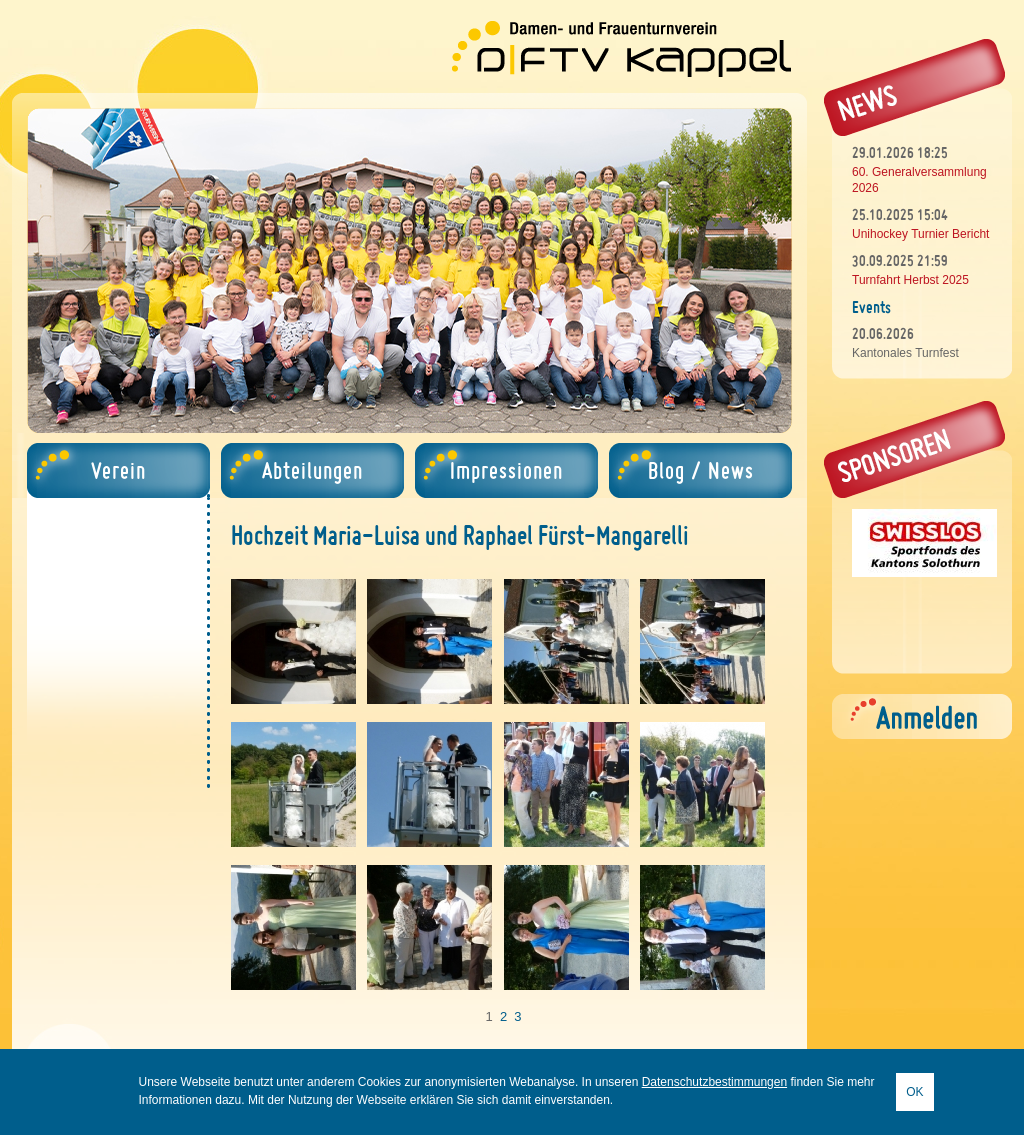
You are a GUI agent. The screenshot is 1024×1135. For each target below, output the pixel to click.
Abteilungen (312, 470)
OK (914, 1092)
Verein (118, 470)
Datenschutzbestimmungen (714, 1082)
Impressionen (506, 470)
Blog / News (701, 470)
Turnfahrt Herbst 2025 (910, 280)
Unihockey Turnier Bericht (920, 234)
